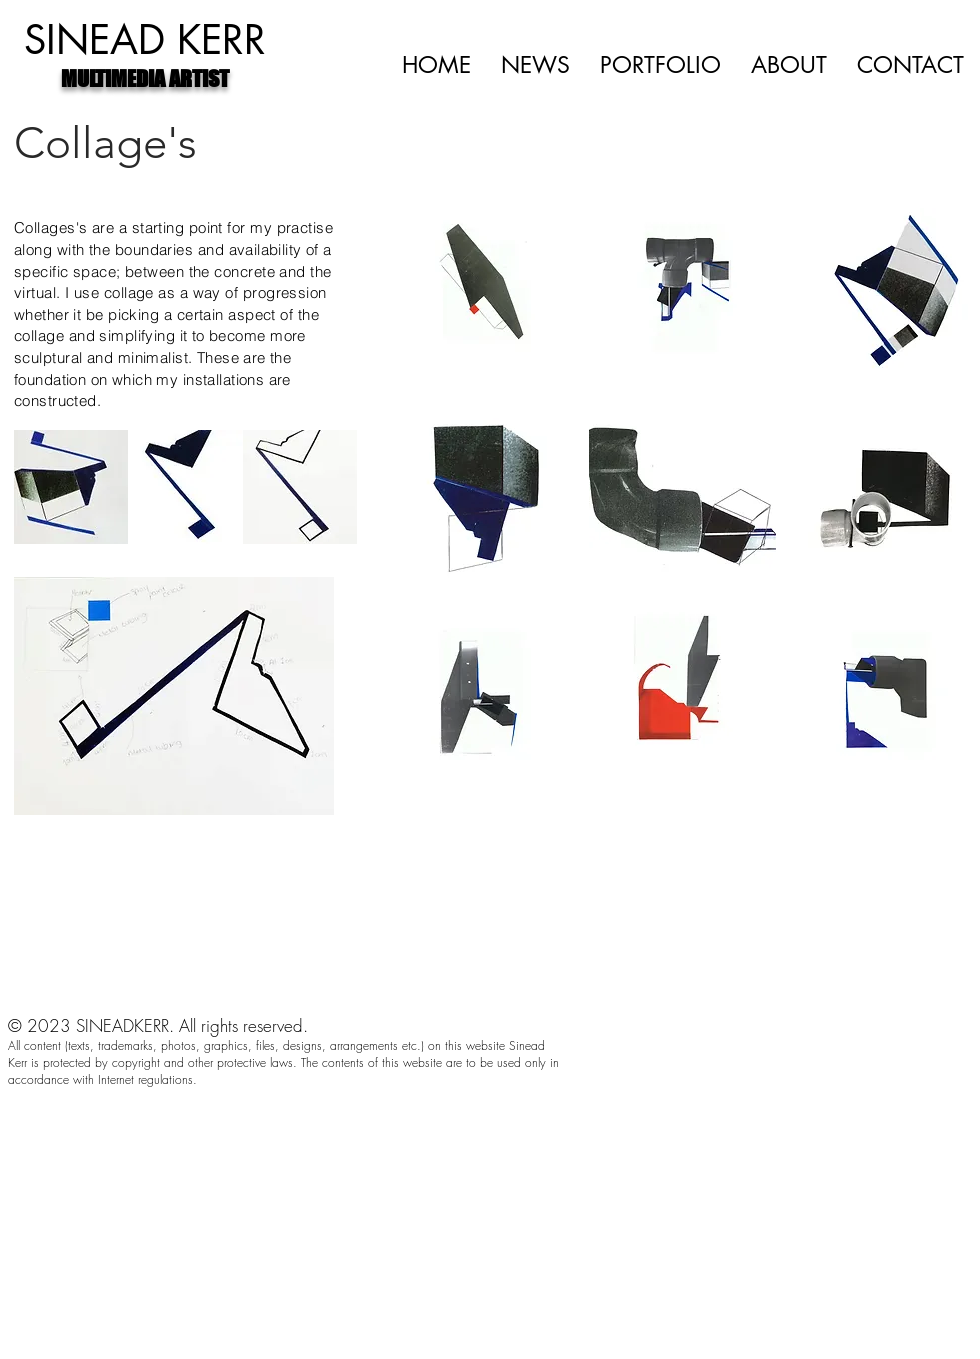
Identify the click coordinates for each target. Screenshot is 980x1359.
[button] (480, 298)
